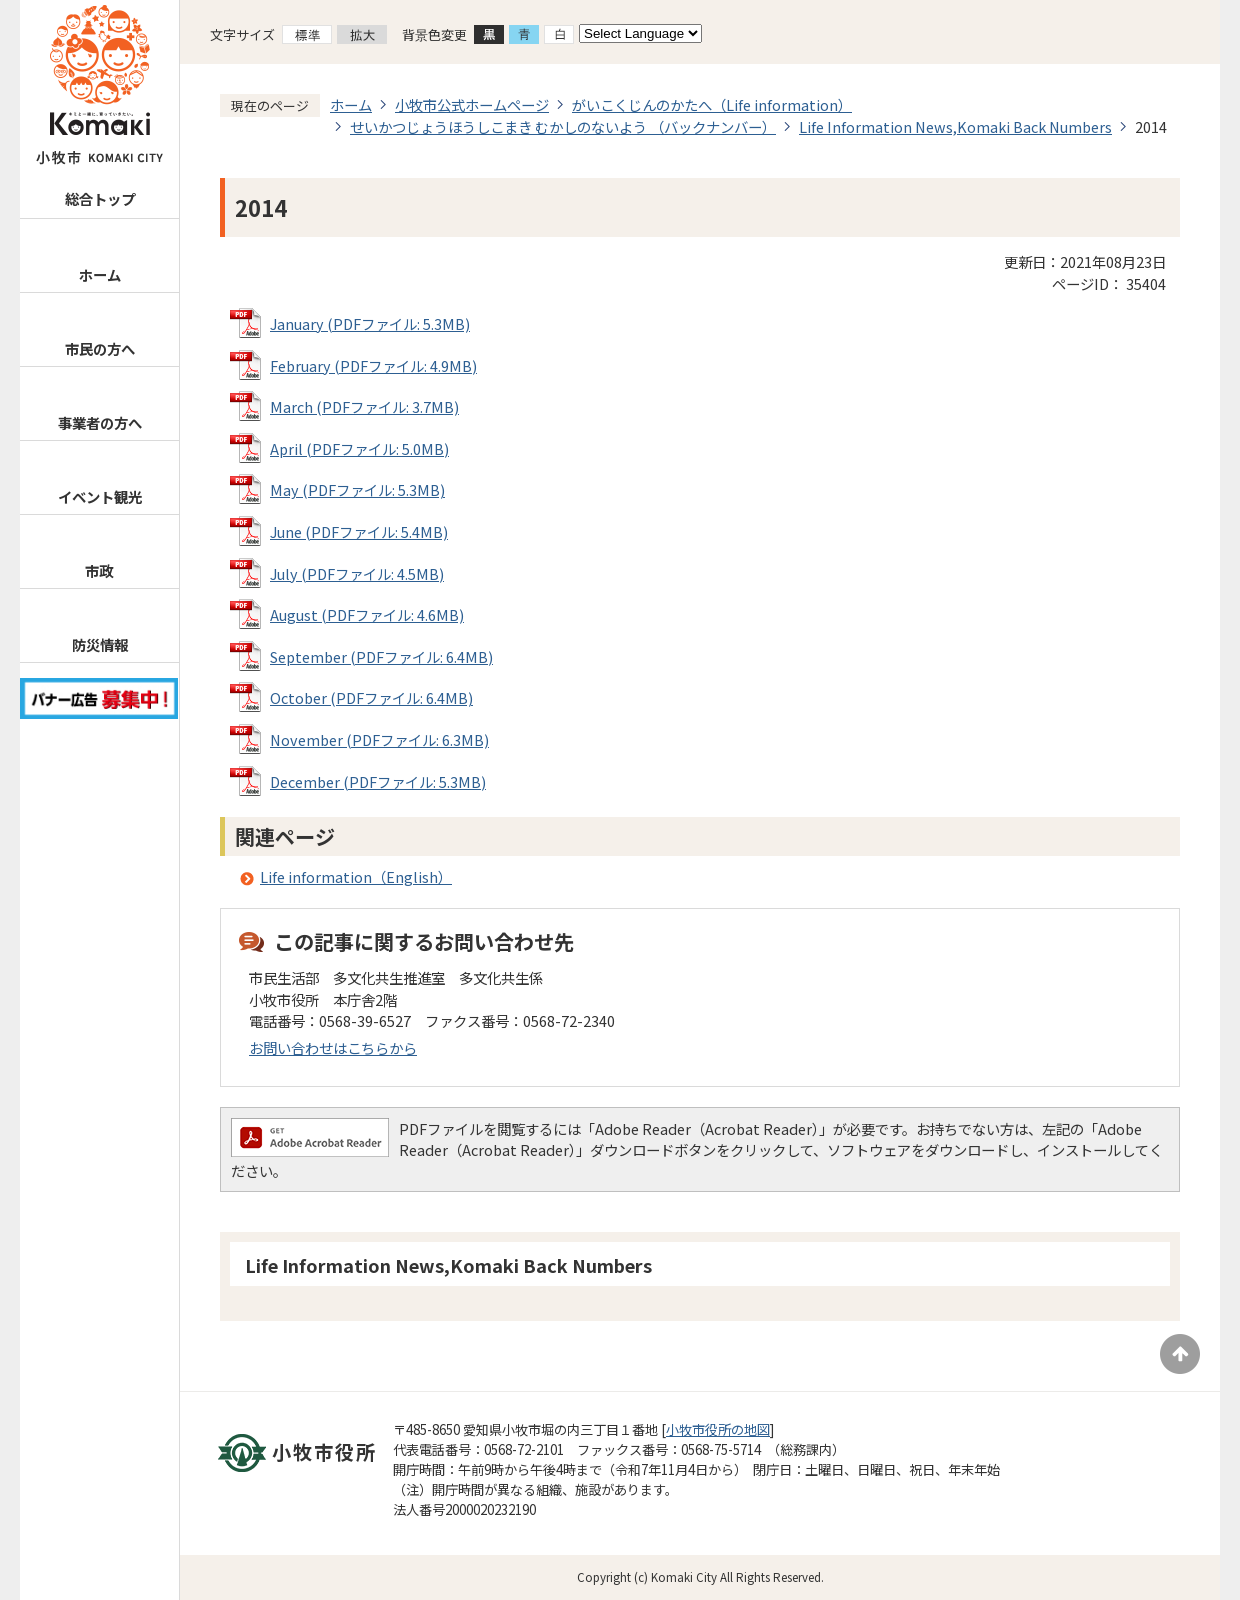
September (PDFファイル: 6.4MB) (381, 656)
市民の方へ (100, 348)
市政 (99, 570)
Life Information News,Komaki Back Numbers (955, 126)
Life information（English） (356, 876)
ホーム (100, 274)
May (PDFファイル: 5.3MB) (357, 489)
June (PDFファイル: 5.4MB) (359, 531)
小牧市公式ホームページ (472, 104)
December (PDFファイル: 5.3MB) (378, 781)
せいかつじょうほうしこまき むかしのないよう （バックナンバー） (563, 126)
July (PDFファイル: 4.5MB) (357, 573)
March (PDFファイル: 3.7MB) (364, 406)
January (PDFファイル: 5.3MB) (370, 323)
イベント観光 (100, 496)
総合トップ (100, 198)
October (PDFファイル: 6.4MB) (371, 697)
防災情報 (100, 644)
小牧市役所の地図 (718, 1429)
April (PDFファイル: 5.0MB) (359, 448)
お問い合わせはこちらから (333, 1047)
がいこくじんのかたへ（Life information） (712, 104)
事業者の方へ (100, 422)
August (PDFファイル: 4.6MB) (367, 614)
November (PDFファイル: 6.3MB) (379, 739)
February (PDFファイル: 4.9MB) (373, 365)
